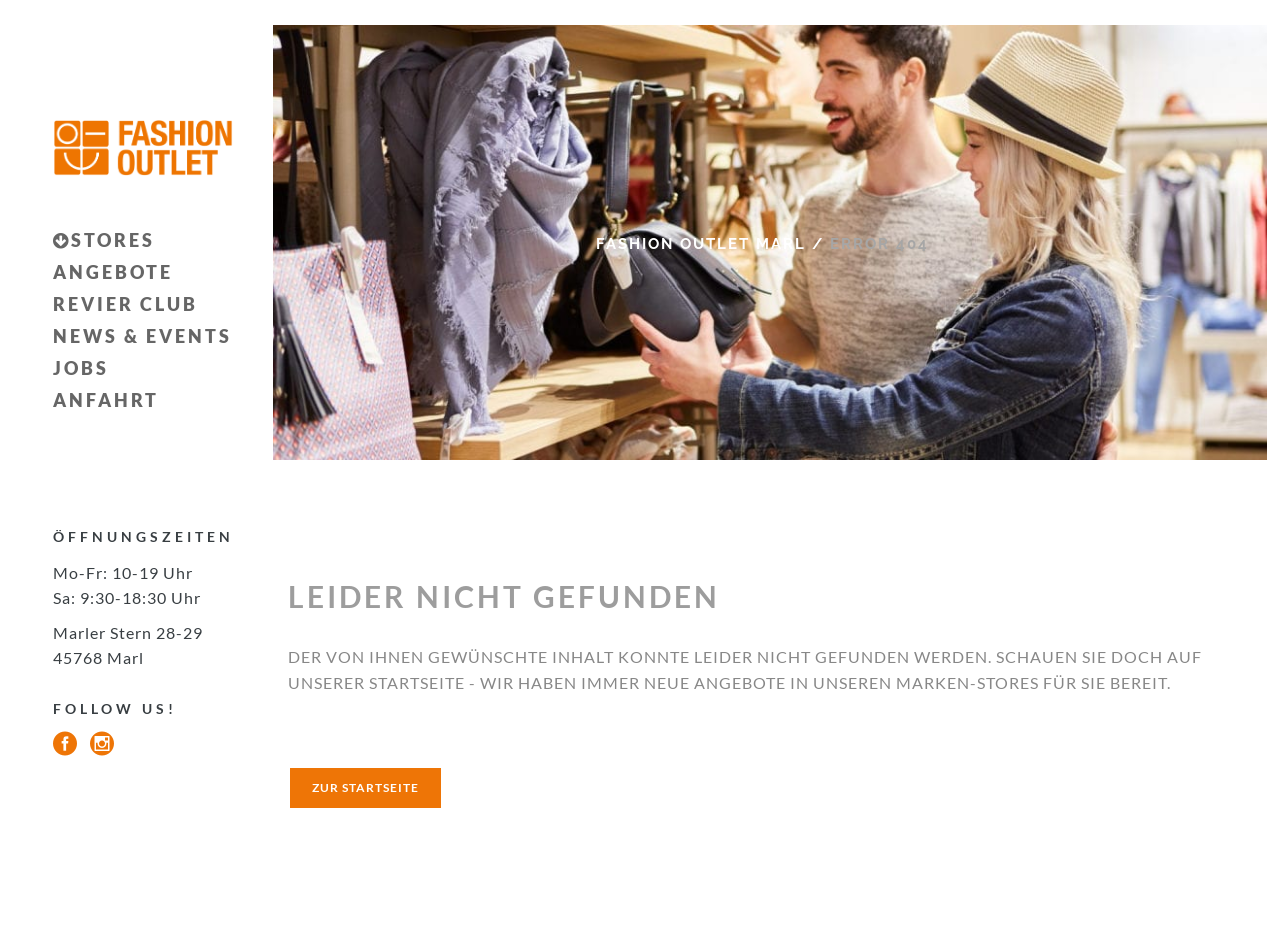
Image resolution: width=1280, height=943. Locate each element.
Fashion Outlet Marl (701, 244)
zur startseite (365, 787)
